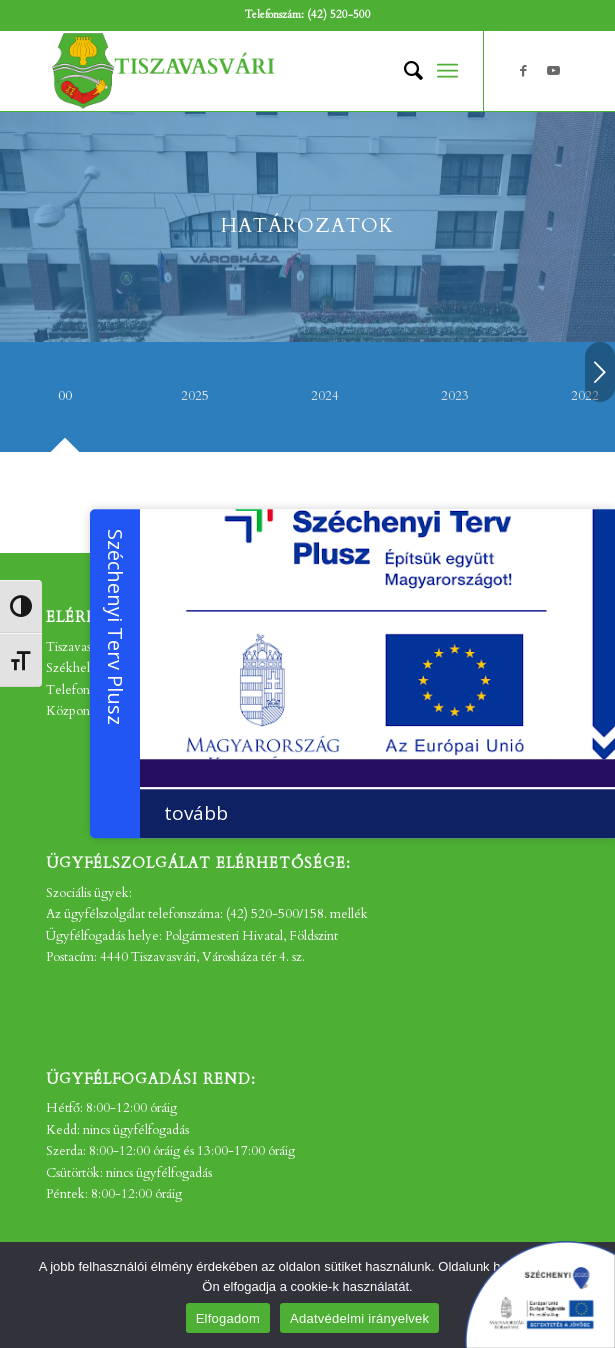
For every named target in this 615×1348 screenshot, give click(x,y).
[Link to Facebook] (524, 71)
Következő (600, 372)
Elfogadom (228, 1318)
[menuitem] (403, 71)
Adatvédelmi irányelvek (359, 1318)
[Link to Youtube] (554, 71)
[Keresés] (403, 71)
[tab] (65, 403)
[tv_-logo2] (255, 71)
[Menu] (447, 71)
